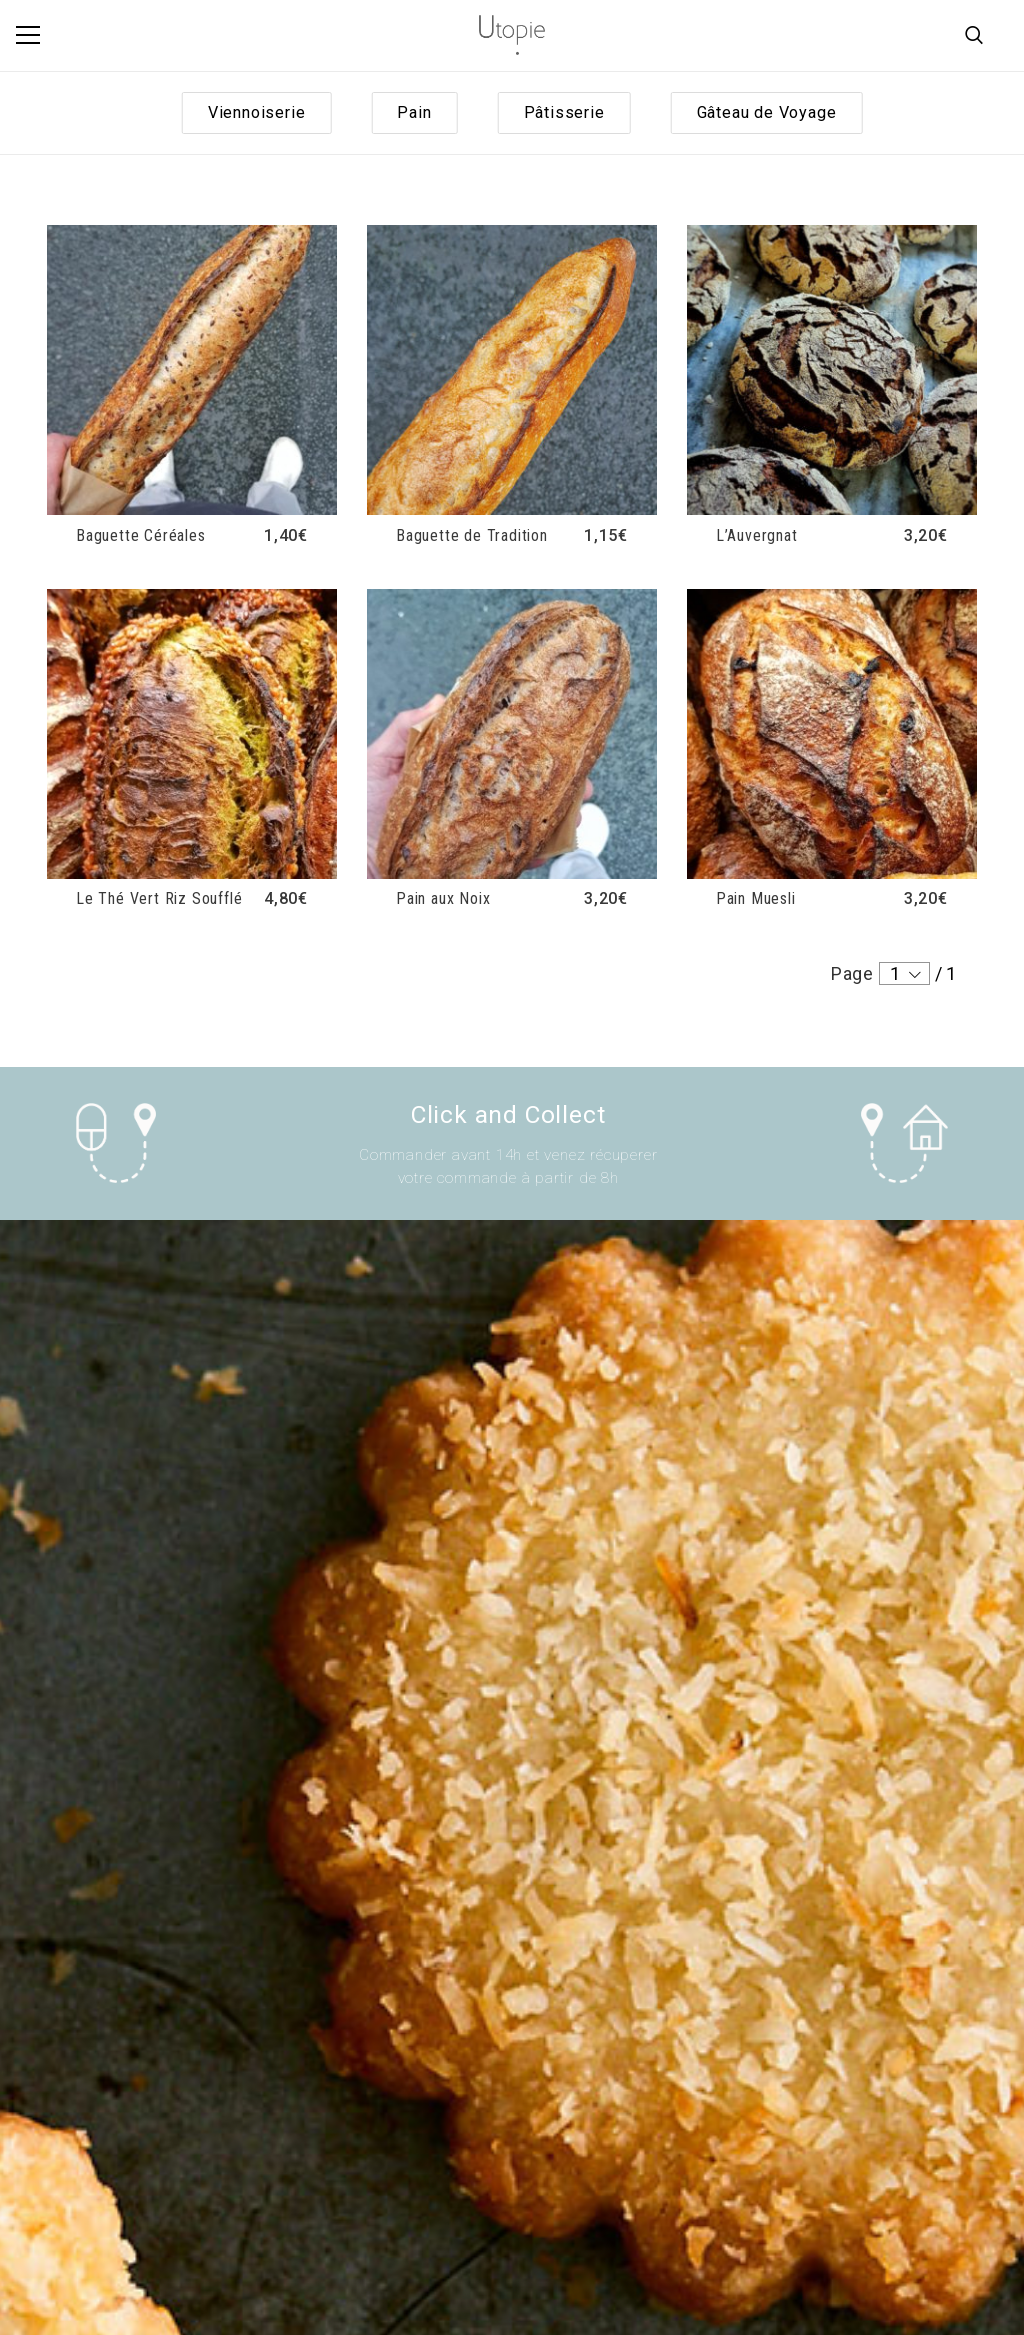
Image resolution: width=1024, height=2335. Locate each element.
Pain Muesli (756, 898)
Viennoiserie (257, 112)
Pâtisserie (564, 112)
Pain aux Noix (443, 898)
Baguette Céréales (141, 535)
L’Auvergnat (757, 535)
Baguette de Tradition (472, 535)
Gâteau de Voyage (767, 112)
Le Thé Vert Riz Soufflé (159, 898)
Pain (414, 112)
